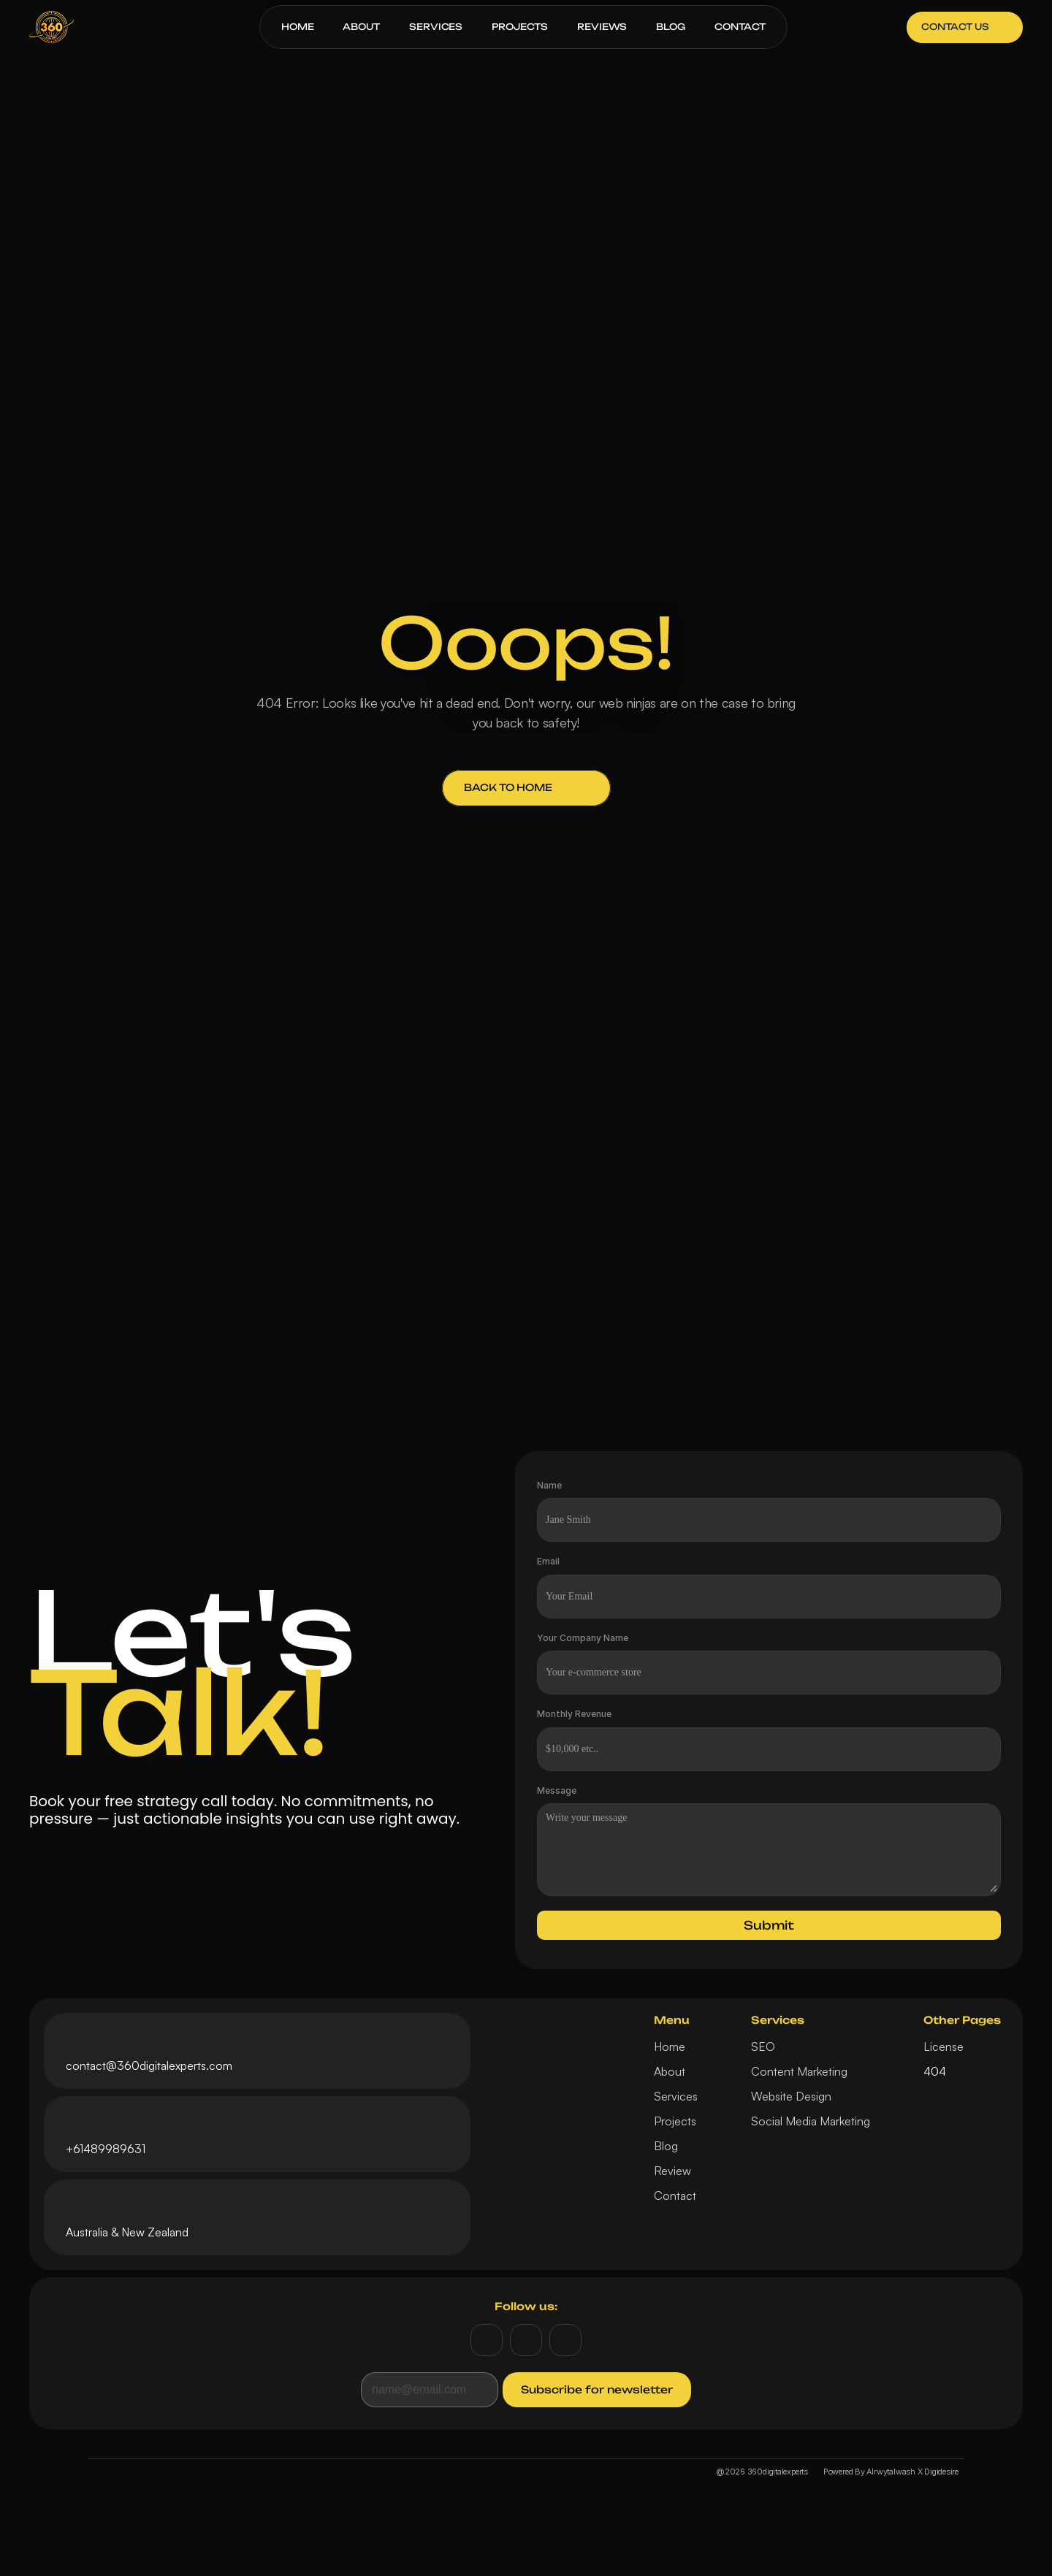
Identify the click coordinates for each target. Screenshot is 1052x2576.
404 (934, 2071)
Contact (675, 2195)
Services (676, 2096)
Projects (675, 2121)
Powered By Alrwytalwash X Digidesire (890, 2471)
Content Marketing (799, 2071)
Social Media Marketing (810, 2121)
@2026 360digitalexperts (762, 2471)
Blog (666, 2146)
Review (672, 2170)
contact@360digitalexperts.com (149, 2065)
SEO (763, 2046)
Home (669, 2046)
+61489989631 (105, 2148)
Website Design (791, 2096)
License (943, 2046)
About (669, 2071)
